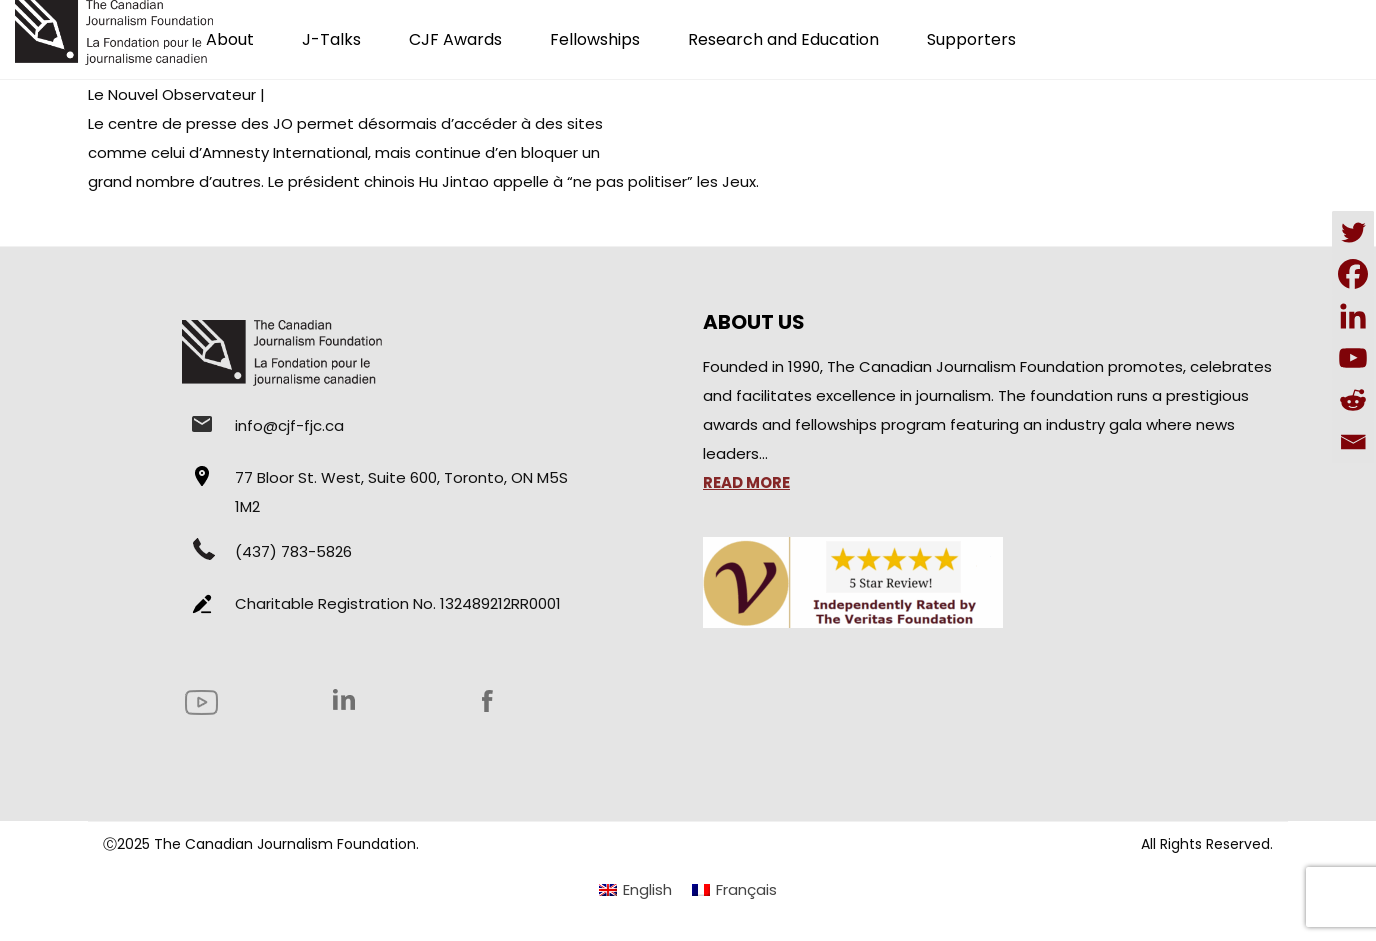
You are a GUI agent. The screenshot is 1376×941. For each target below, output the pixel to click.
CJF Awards (455, 39)
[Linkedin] (1353, 316)
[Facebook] (1353, 274)
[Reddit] (1353, 400)
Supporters (971, 39)
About (230, 39)
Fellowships (595, 39)
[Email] (1353, 442)
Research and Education (783, 39)
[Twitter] (1353, 232)
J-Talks (331, 39)
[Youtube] (1353, 358)
